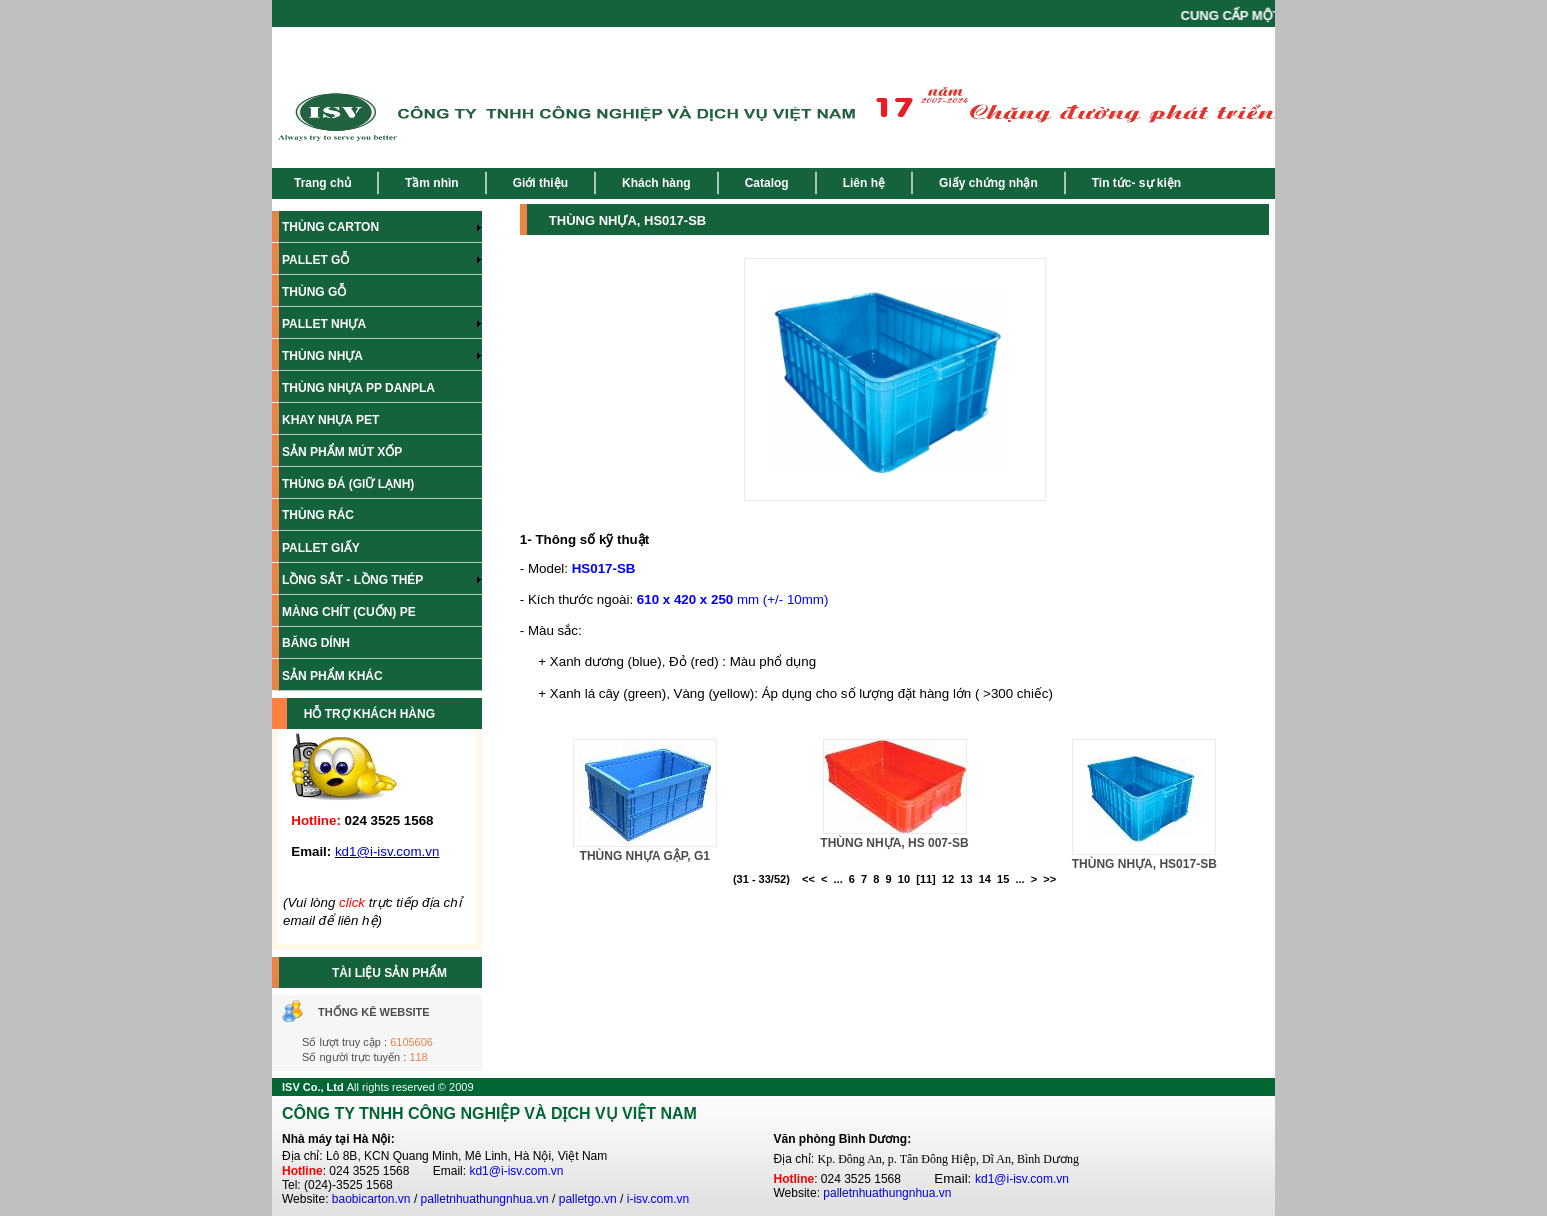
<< (808, 879)
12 (948, 879)
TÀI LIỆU (358, 973)
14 (985, 879)
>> (1049, 879)
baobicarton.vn (371, 1199)
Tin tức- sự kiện (1136, 183)
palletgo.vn (588, 1199)
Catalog (767, 183)
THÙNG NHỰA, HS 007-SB (894, 843)
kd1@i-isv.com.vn (516, 1171)
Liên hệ (864, 183)
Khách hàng (656, 183)
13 (966, 879)
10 (904, 879)
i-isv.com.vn (658, 1199)
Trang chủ (322, 183)
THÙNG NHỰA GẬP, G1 (645, 856)
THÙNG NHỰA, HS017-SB (1144, 864)
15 (1003, 879)
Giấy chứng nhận (988, 183)
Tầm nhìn (432, 183)
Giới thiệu (540, 183)
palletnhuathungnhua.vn (485, 1199)
